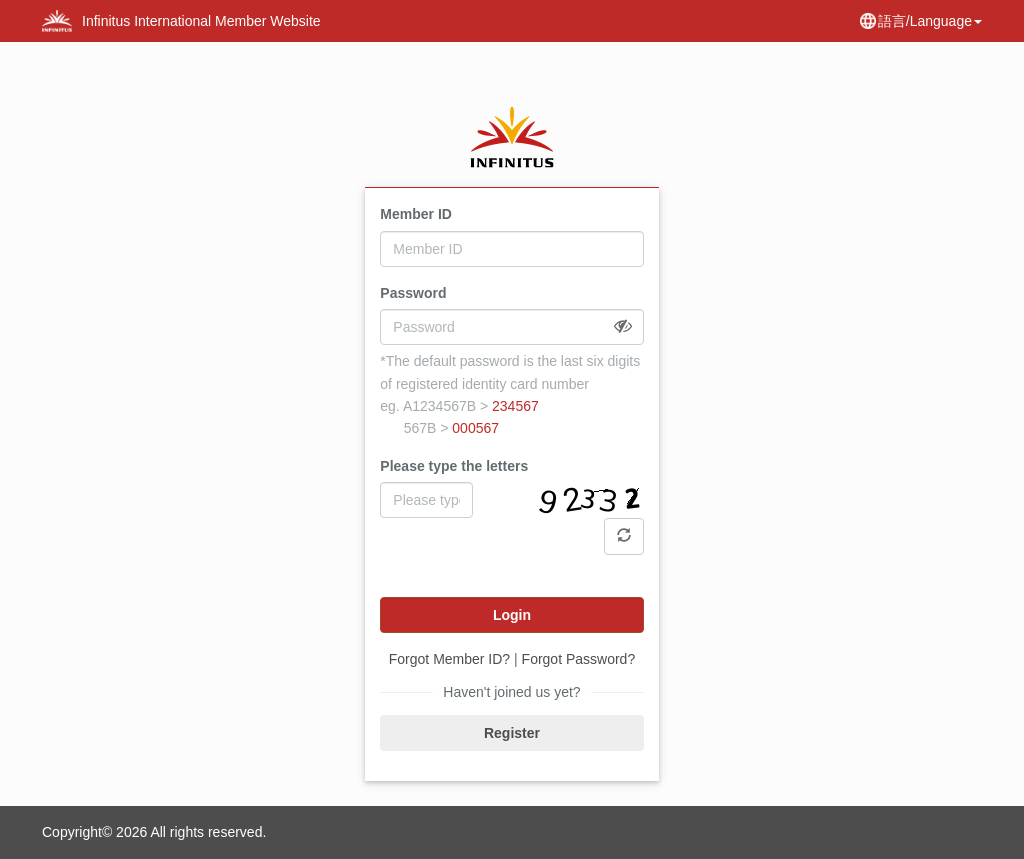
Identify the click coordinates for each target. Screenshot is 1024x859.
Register (512, 733)
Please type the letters (454, 466)
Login (512, 615)
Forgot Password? (579, 659)
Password (413, 293)
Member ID (416, 214)
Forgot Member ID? (449, 659)
